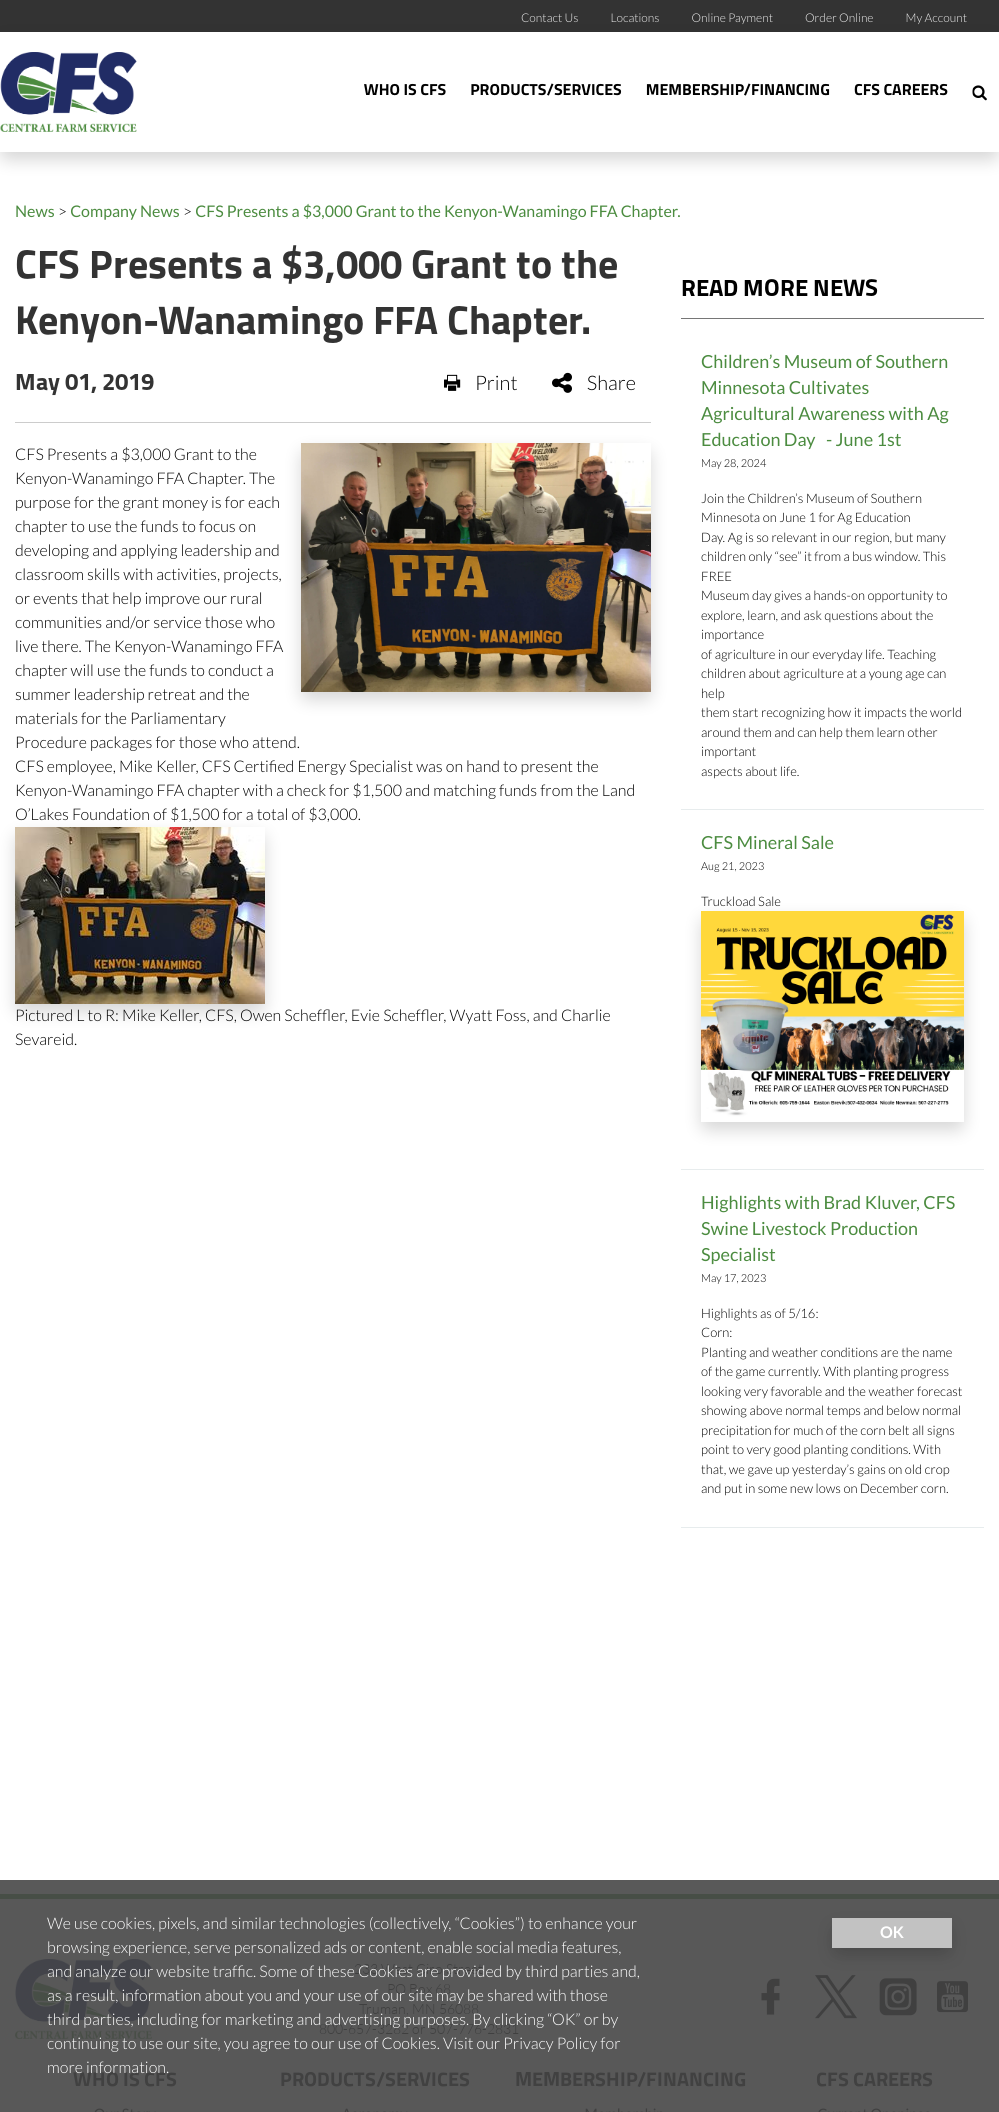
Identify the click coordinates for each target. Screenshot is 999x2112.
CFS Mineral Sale (767, 842)
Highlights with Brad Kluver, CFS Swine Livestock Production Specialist (828, 1228)
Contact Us (550, 17)
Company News (125, 211)
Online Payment (733, 17)
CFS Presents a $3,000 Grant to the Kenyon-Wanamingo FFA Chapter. (437, 211)
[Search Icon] (979, 92)
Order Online (839, 17)
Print (481, 383)
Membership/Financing (738, 91)
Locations (634, 17)
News (35, 211)
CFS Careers (901, 91)
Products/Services (546, 91)
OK (892, 1932)
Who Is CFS (405, 91)
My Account (936, 17)
